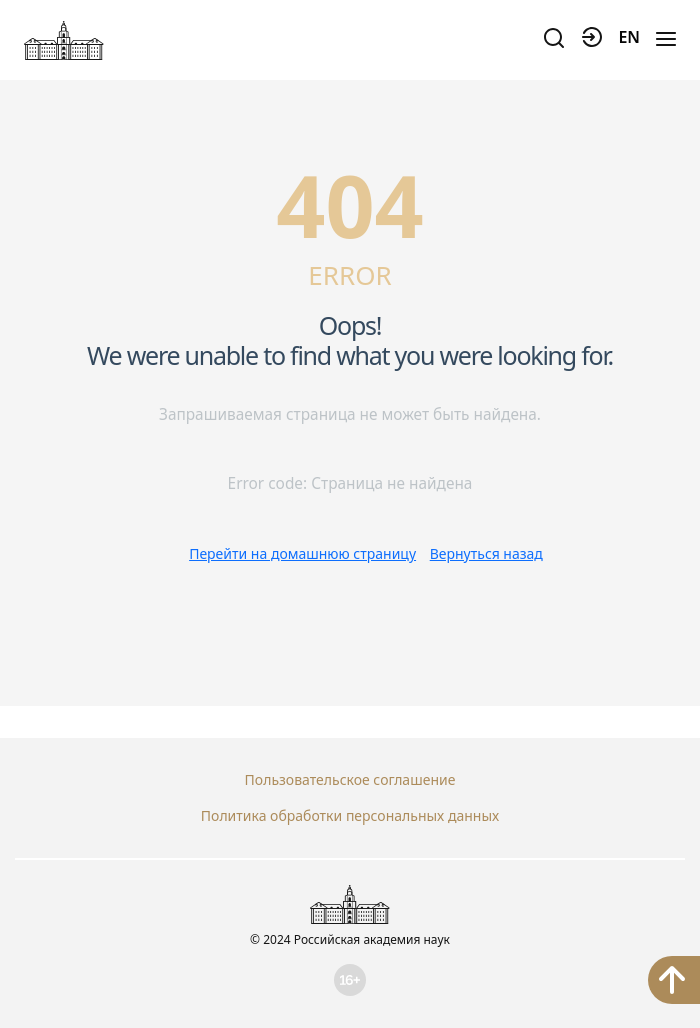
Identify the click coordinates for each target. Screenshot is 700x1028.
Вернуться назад (486, 553)
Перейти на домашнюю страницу (302, 553)
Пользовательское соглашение (350, 779)
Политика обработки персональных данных (350, 815)
